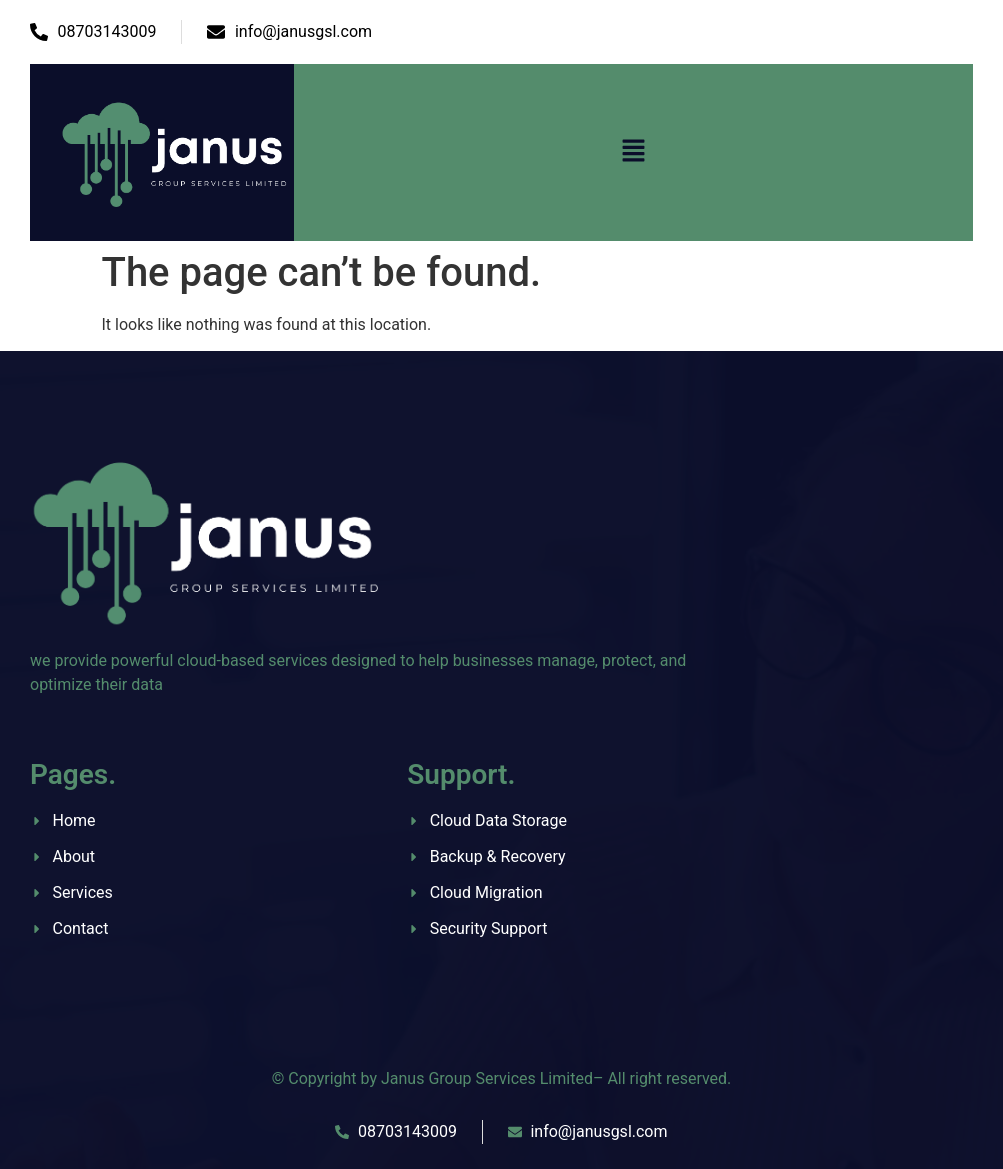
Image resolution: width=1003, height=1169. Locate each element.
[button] (633, 152)
